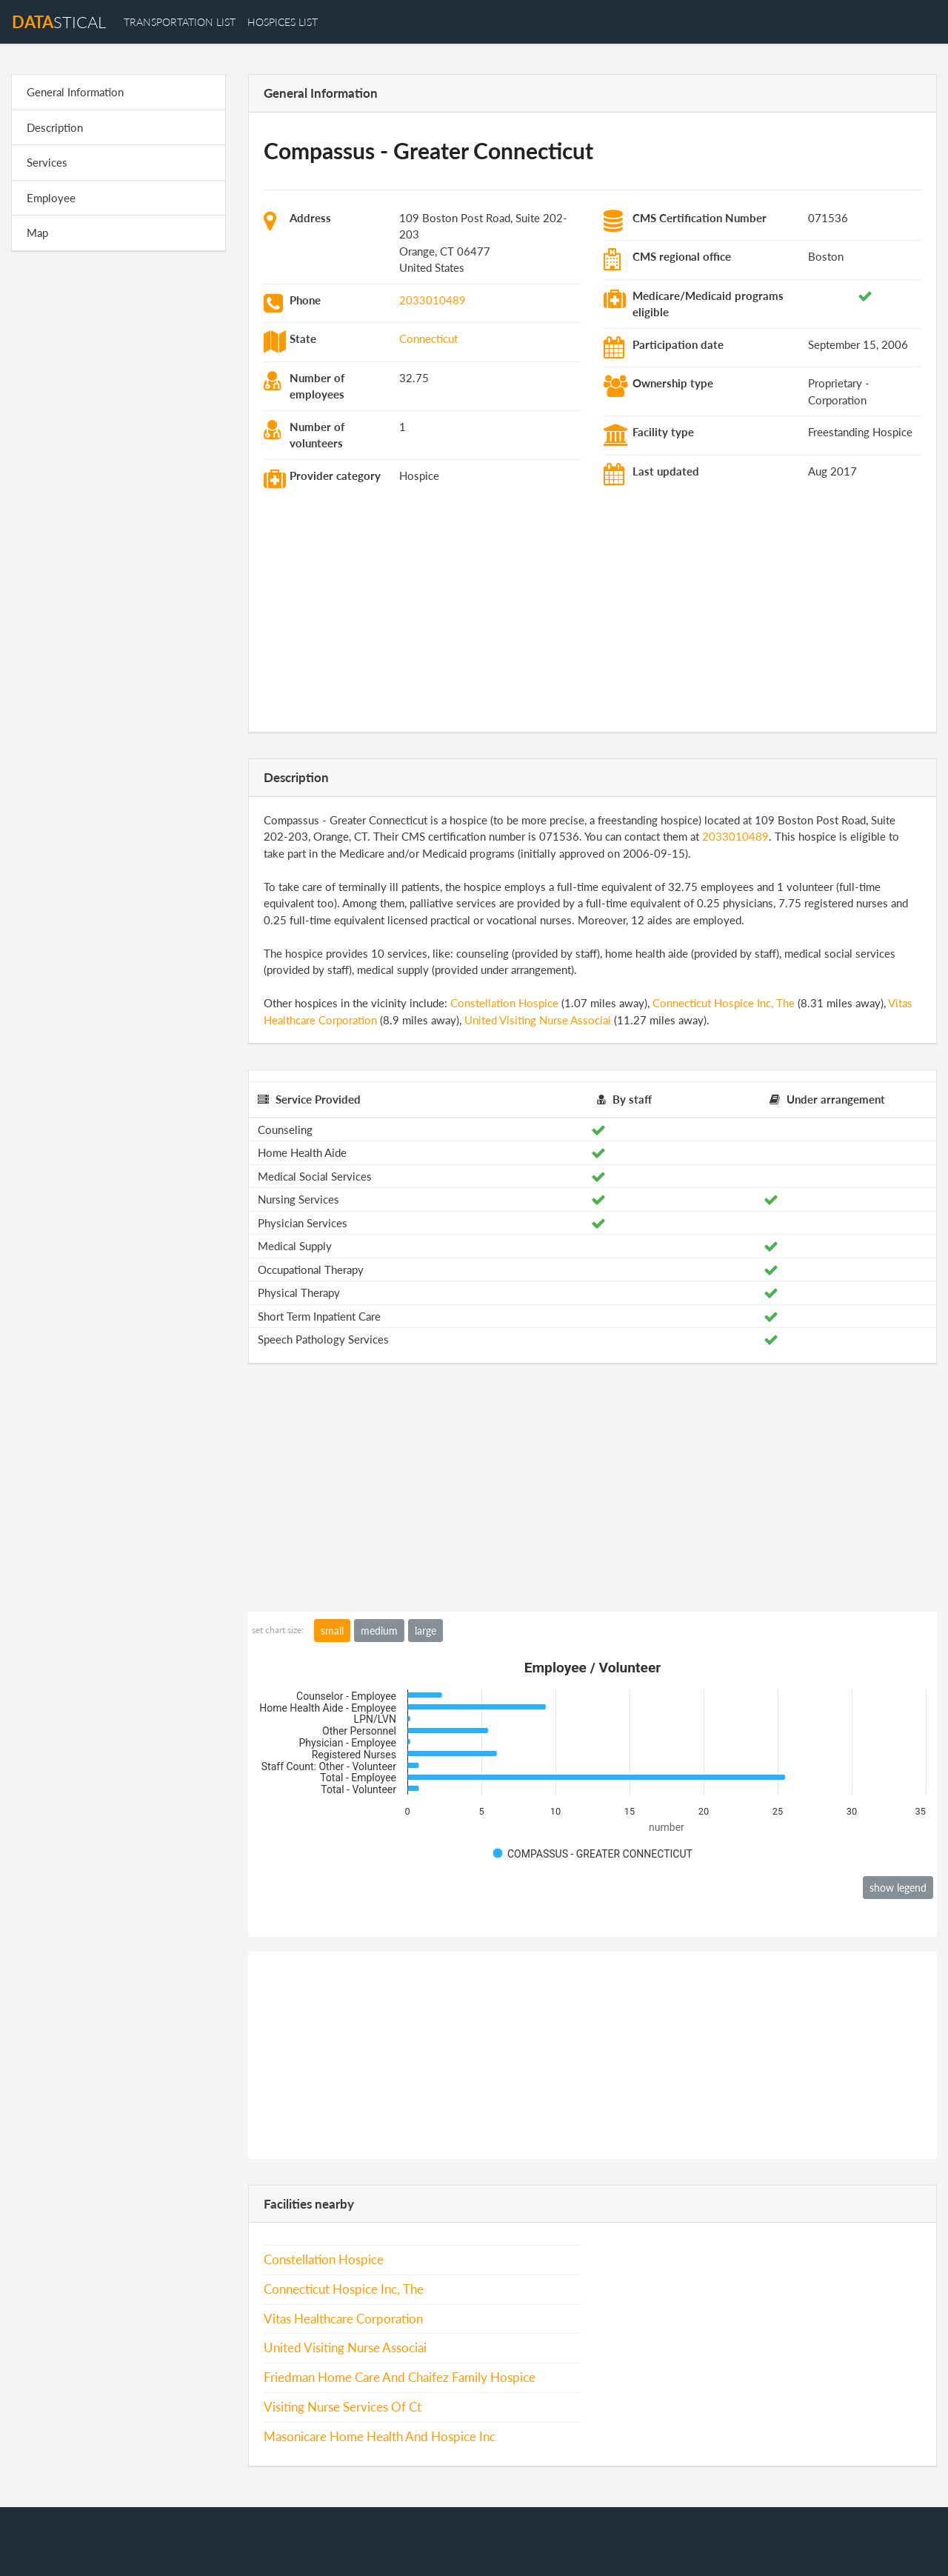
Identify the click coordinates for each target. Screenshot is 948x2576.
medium (379, 1630)
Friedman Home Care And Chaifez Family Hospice (399, 2377)
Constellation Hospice (504, 1003)
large (425, 1630)
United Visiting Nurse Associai (537, 1020)
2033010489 (432, 300)
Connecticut (428, 338)
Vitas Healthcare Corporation (343, 2319)
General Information (75, 92)
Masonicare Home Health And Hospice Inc (379, 2436)
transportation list (180, 22)
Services (47, 162)
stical (59, 22)
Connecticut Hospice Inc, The (723, 1003)
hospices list (282, 22)
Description (55, 127)
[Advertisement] (118, 492)
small (332, 1630)
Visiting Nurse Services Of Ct (342, 2407)
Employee (51, 197)
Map (37, 232)
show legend (898, 1887)
